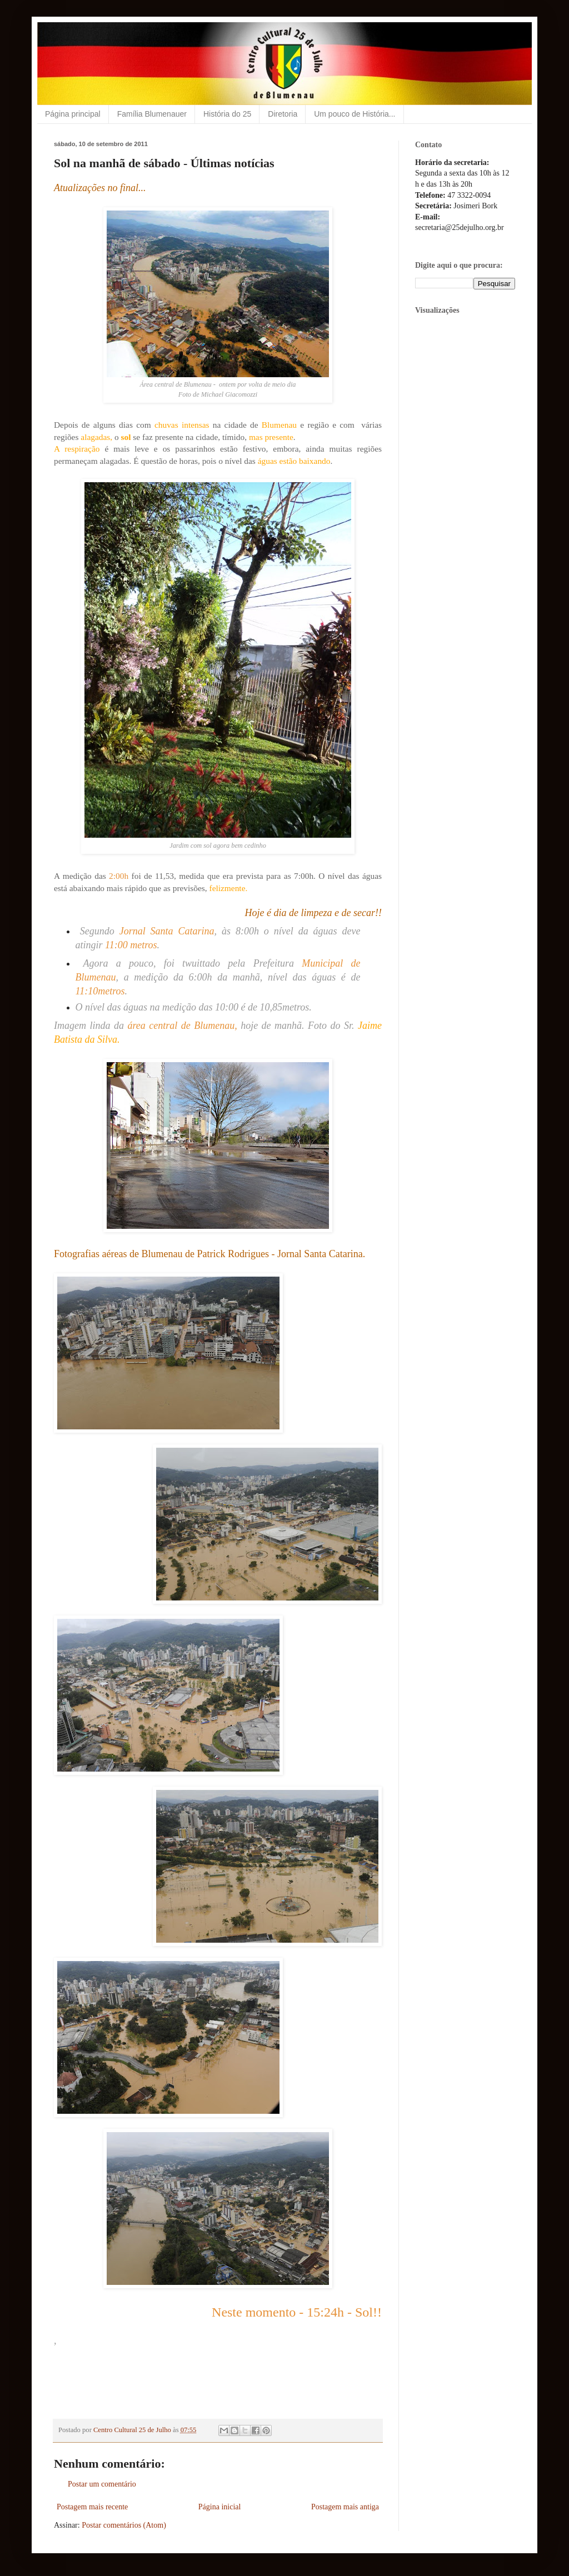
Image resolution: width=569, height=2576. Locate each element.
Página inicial (219, 2507)
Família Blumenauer (152, 113)
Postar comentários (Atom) (124, 2525)
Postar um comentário (102, 2484)
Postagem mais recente (92, 2507)
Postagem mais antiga (345, 2507)
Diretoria (282, 113)
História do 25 (227, 113)
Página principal (73, 113)
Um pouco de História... (354, 113)
